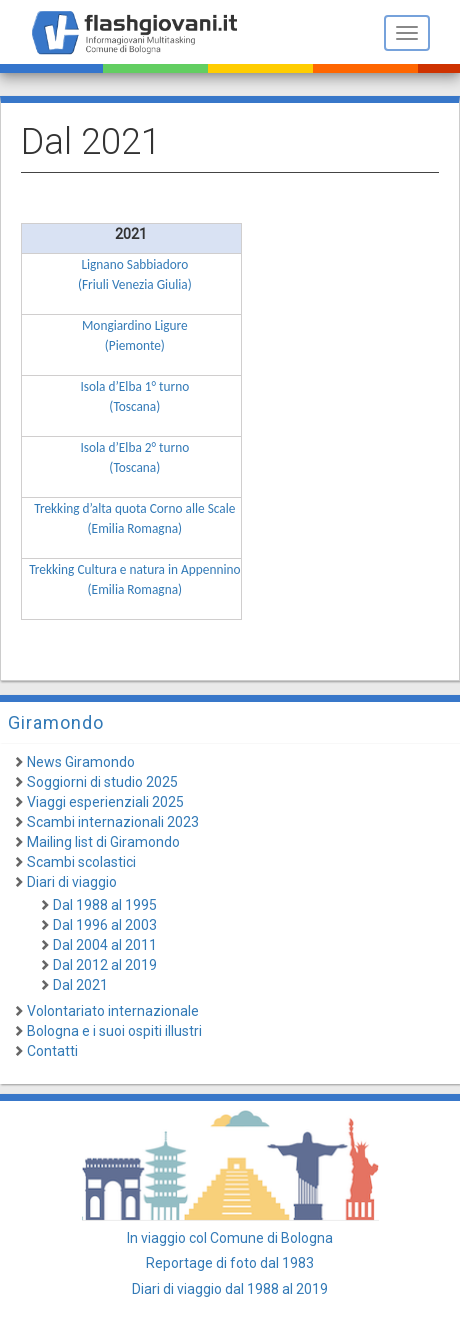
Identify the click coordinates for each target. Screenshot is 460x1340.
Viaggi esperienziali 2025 (105, 802)
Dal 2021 (80, 985)
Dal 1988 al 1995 (105, 905)
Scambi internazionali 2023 (113, 822)
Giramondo (56, 722)
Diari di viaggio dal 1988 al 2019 (230, 1289)
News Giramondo (81, 762)
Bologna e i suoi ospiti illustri (114, 1031)
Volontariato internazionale (113, 1011)
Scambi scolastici (81, 862)
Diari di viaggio (72, 882)
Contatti (52, 1051)
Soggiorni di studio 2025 (102, 782)
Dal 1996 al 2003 (105, 925)
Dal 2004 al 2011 (105, 945)
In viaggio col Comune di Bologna (230, 1238)
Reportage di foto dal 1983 (230, 1263)
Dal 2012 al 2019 (105, 965)
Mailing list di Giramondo (103, 842)
